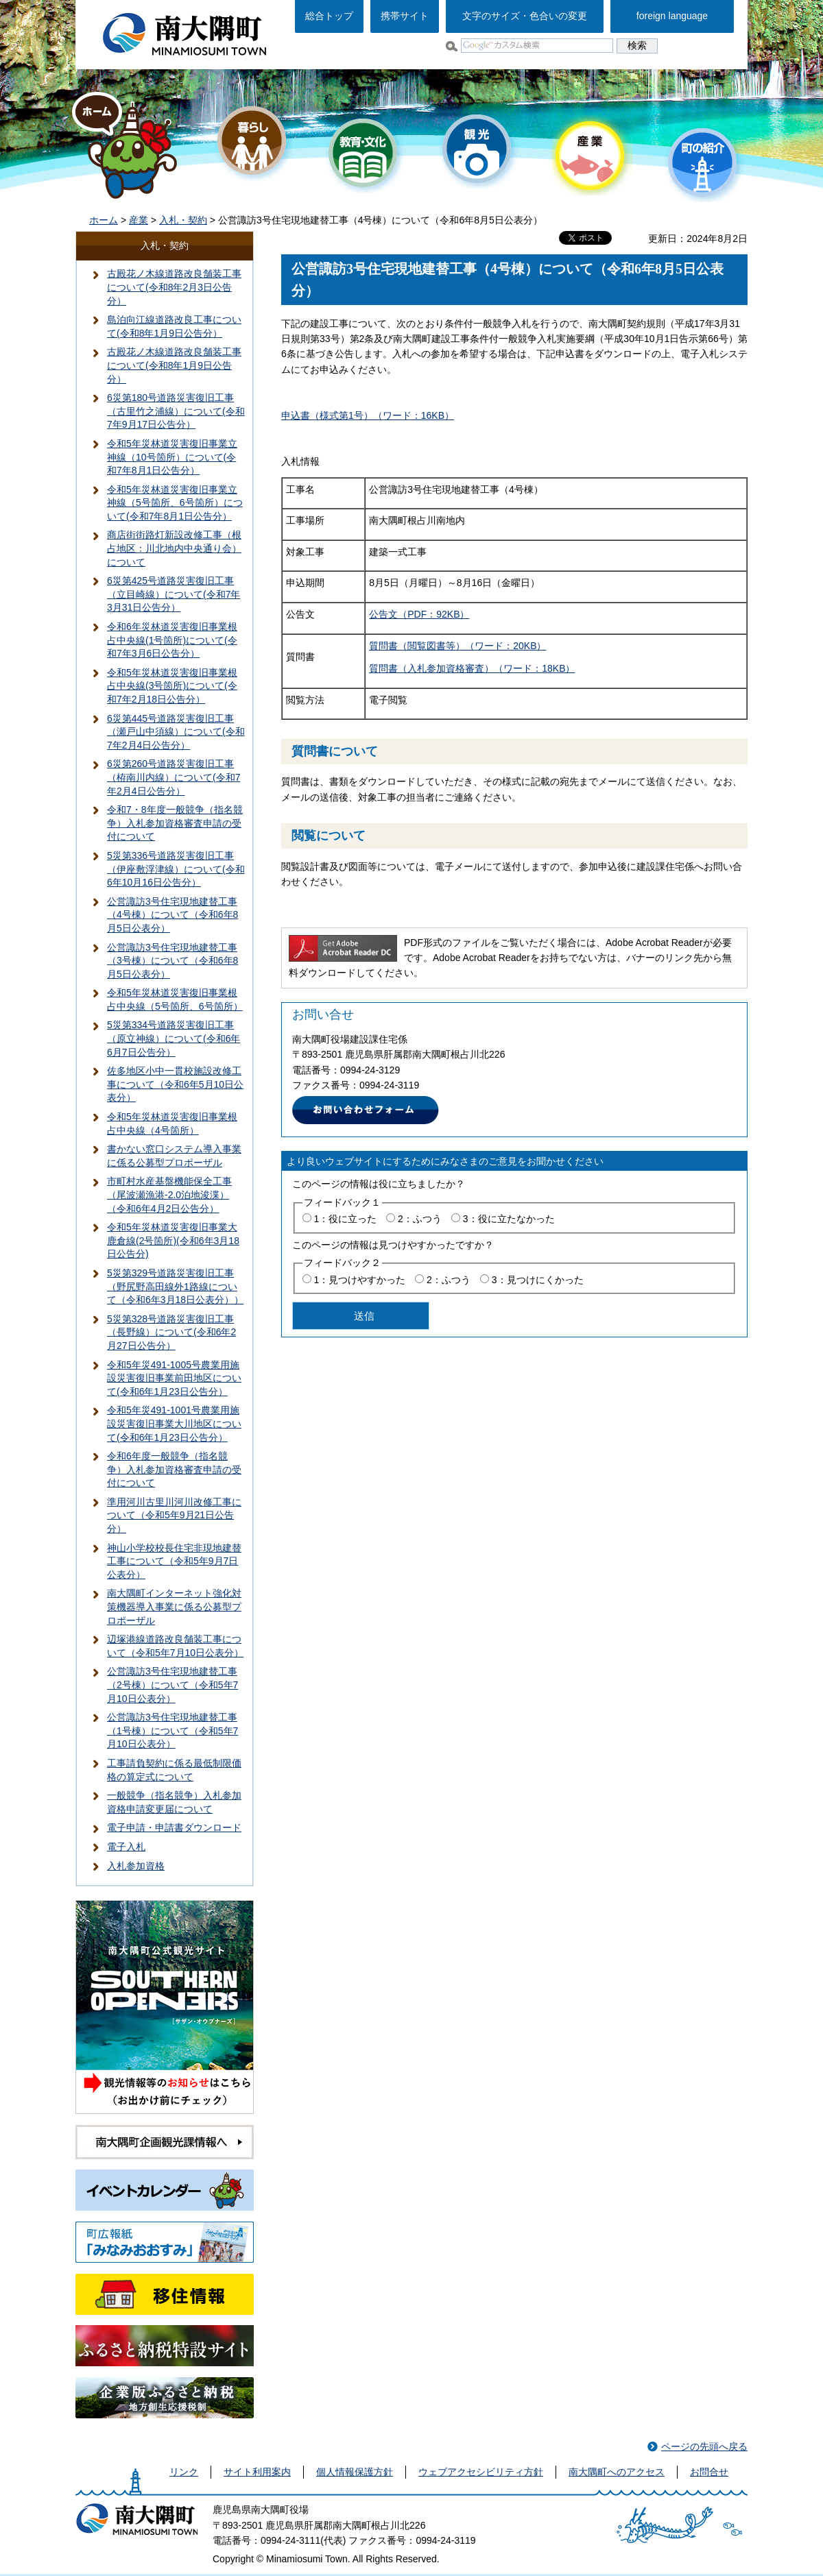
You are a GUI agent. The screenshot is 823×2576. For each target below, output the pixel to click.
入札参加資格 (136, 1865)
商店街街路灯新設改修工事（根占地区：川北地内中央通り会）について (174, 548)
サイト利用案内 (257, 2471)
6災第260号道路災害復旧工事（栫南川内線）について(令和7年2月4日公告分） (173, 777)
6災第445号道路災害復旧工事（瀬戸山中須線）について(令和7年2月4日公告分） (176, 732)
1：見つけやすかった (359, 1279)
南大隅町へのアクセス (617, 2471)
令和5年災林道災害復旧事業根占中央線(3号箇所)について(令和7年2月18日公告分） (172, 686)
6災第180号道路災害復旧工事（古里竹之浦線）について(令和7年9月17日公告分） (176, 411)
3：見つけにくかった (538, 1279)
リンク (183, 2471)
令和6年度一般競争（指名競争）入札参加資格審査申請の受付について (174, 1469)
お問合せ (709, 2471)
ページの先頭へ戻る (704, 2446)
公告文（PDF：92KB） (419, 614)
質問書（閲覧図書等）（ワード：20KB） (457, 645)
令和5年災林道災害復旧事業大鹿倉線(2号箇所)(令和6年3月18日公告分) (173, 1240)
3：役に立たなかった (509, 1218)
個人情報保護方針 (354, 2471)
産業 (138, 220)
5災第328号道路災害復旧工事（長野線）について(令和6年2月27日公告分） (171, 1332)
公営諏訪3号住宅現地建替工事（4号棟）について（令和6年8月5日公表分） (172, 915)
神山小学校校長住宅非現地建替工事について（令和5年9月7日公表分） (174, 1561)
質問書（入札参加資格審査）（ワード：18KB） (472, 668)
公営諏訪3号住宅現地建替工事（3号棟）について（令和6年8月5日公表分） (172, 961)
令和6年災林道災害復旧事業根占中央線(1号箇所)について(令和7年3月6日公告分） (172, 640)
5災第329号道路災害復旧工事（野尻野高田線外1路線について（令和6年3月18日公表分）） (175, 1286)
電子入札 (126, 1846)
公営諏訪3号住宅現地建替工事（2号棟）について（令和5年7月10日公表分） (172, 1684)
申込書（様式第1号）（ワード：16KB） (367, 415)
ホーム (103, 220)
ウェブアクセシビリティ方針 (480, 2471)
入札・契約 (183, 220)
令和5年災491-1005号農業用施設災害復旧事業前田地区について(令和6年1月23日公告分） (174, 1378)
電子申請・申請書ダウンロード (174, 1827)
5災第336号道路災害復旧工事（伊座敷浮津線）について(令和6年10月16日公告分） (176, 869)
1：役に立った (345, 1218)
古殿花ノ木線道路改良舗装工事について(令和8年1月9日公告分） (174, 365)
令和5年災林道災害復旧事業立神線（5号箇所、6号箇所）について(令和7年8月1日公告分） (175, 503)
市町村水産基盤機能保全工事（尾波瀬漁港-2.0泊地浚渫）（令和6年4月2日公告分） (169, 1194)
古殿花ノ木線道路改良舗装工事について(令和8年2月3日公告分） (174, 287)
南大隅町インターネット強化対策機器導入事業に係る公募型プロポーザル (174, 1606)
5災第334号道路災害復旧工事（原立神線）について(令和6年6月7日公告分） (173, 1038)
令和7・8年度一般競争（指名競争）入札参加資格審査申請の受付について (175, 823)
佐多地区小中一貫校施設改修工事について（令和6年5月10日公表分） (175, 1084)
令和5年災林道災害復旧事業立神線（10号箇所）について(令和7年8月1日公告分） (172, 457)
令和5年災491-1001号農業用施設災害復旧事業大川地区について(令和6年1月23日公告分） (174, 1423)
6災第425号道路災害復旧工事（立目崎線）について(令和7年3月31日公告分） (173, 594)
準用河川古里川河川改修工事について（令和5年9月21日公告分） (174, 1515)
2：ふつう (420, 1218)
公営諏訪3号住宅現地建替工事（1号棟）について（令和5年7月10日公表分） (172, 1730)
